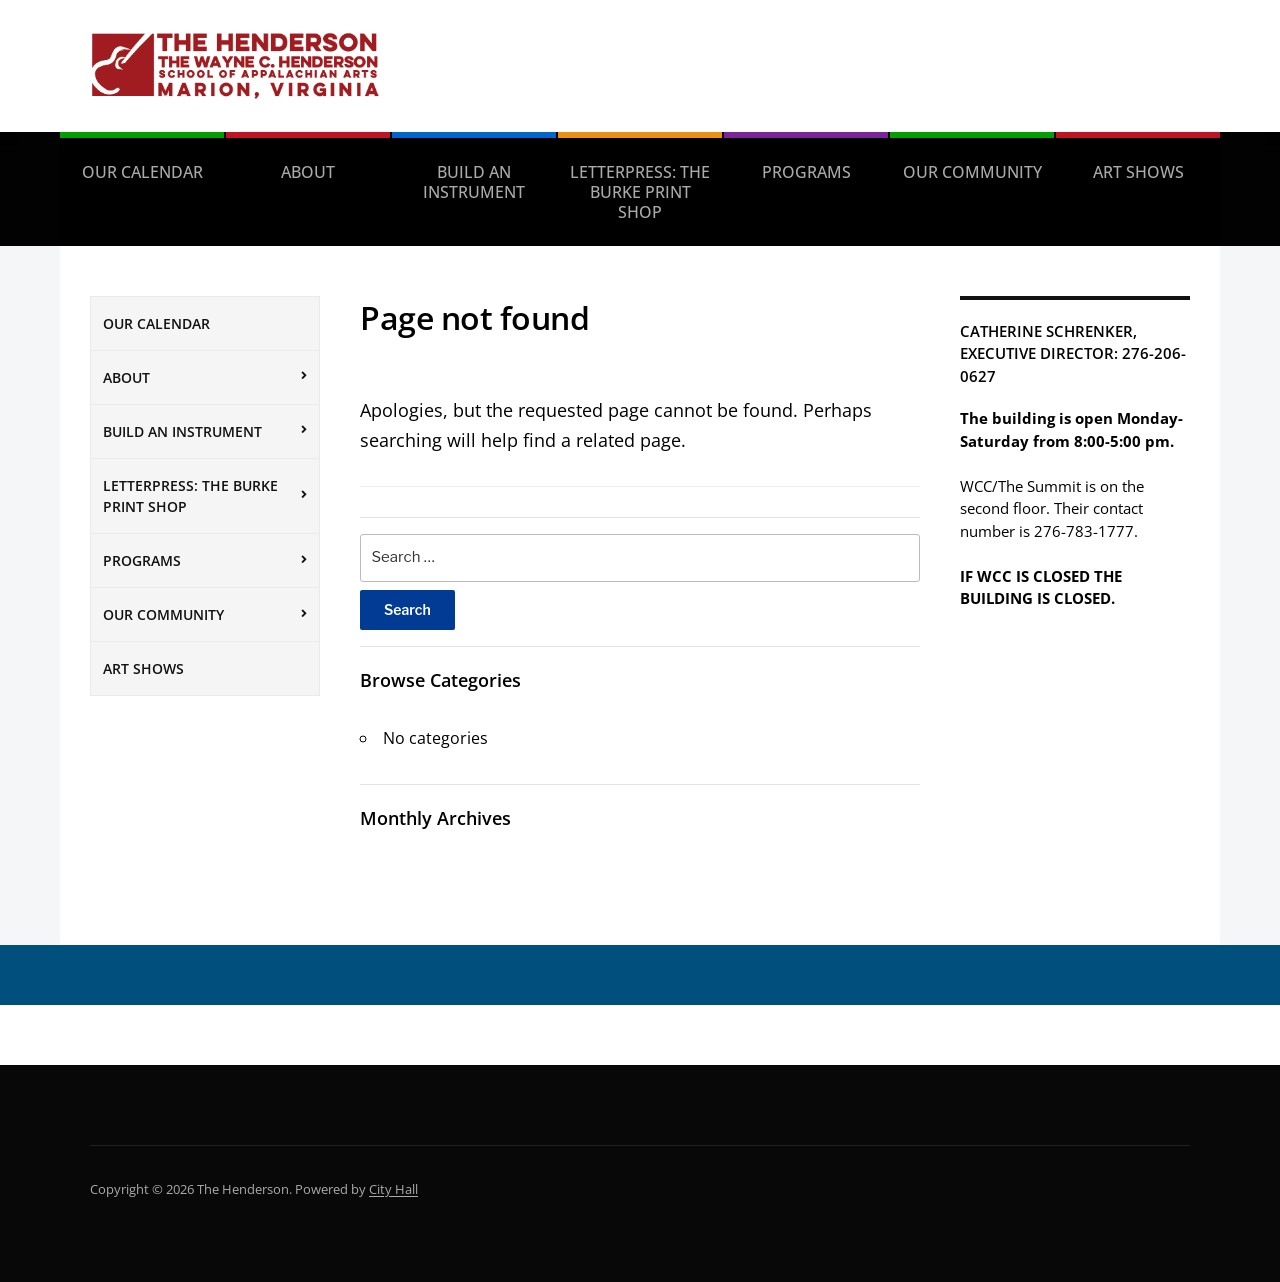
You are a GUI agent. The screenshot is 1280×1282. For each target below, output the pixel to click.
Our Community (972, 172)
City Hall (393, 1189)
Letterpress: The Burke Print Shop (640, 192)
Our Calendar (142, 172)
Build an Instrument (474, 182)
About (308, 172)
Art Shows (1138, 172)
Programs (806, 172)
